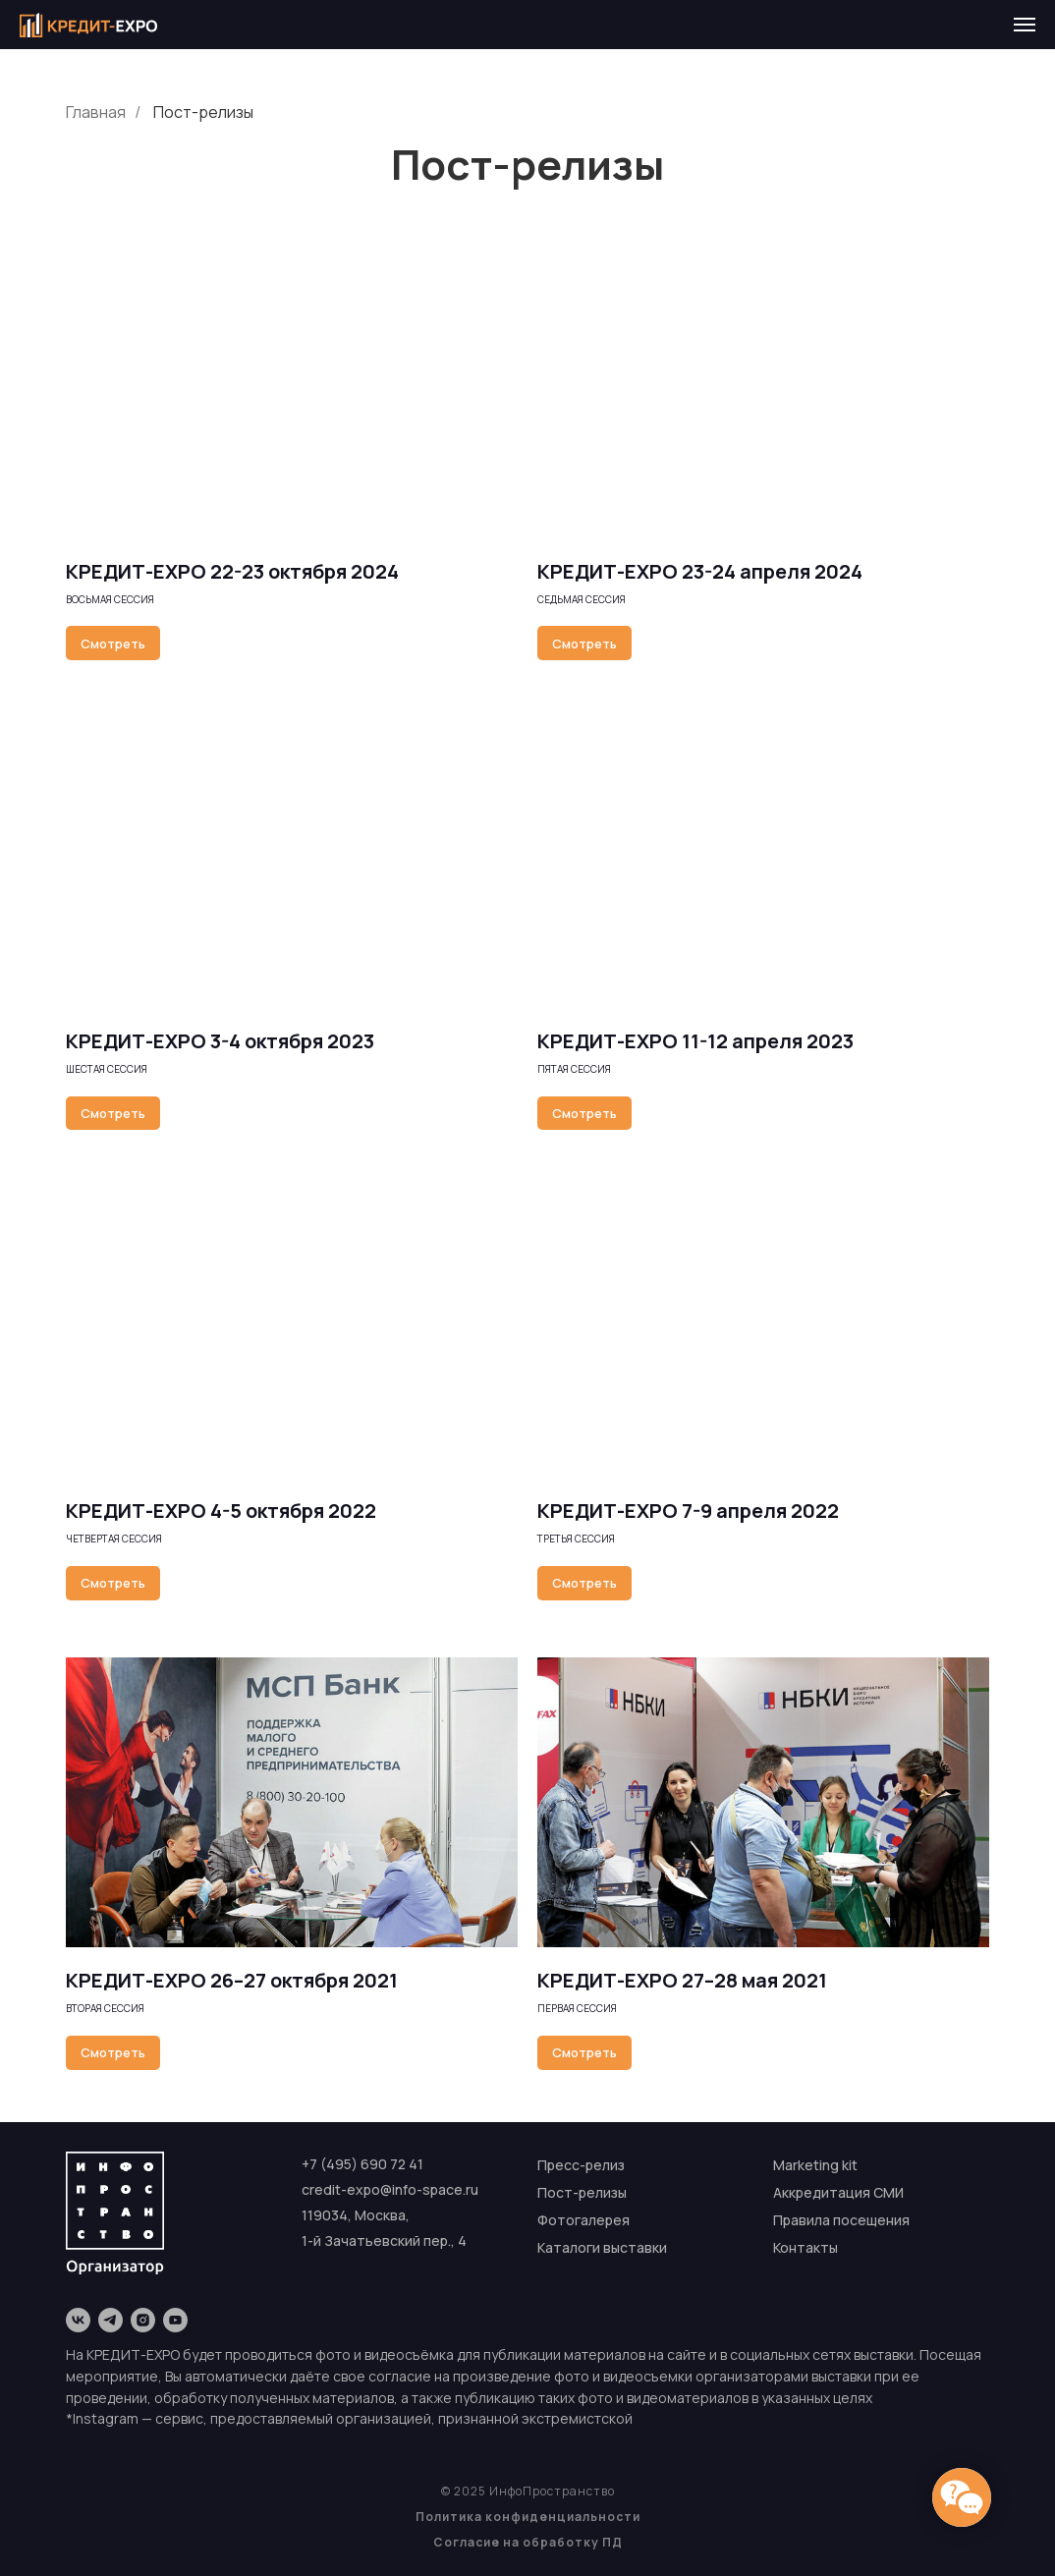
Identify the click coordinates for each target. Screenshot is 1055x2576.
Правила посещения (841, 2220)
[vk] (78, 2320)
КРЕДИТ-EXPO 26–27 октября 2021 (232, 1980)
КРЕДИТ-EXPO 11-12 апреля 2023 (695, 1041)
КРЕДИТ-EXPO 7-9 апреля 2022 (688, 1510)
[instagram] (143, 2320)
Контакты (805, 2247)
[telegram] (110, 2320)
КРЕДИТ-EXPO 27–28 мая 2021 (682, 1980)
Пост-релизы (203, 112)
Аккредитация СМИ (838, 2192)
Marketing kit (815, 2165)
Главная (96, 112)
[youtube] (175, 2320)
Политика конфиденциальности (528, 2516)
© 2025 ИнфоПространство (528, 2491)
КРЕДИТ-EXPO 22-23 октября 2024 (232, 571)
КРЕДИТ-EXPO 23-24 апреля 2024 (699, 571)
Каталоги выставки (602, 2247)
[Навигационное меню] (1024, 24)
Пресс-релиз (581, 2165)
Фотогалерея (583, 2220)
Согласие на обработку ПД (528, 2542)
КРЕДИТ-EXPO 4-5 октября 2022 (221, 1510)
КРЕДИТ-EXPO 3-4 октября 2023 (220, 1041)
